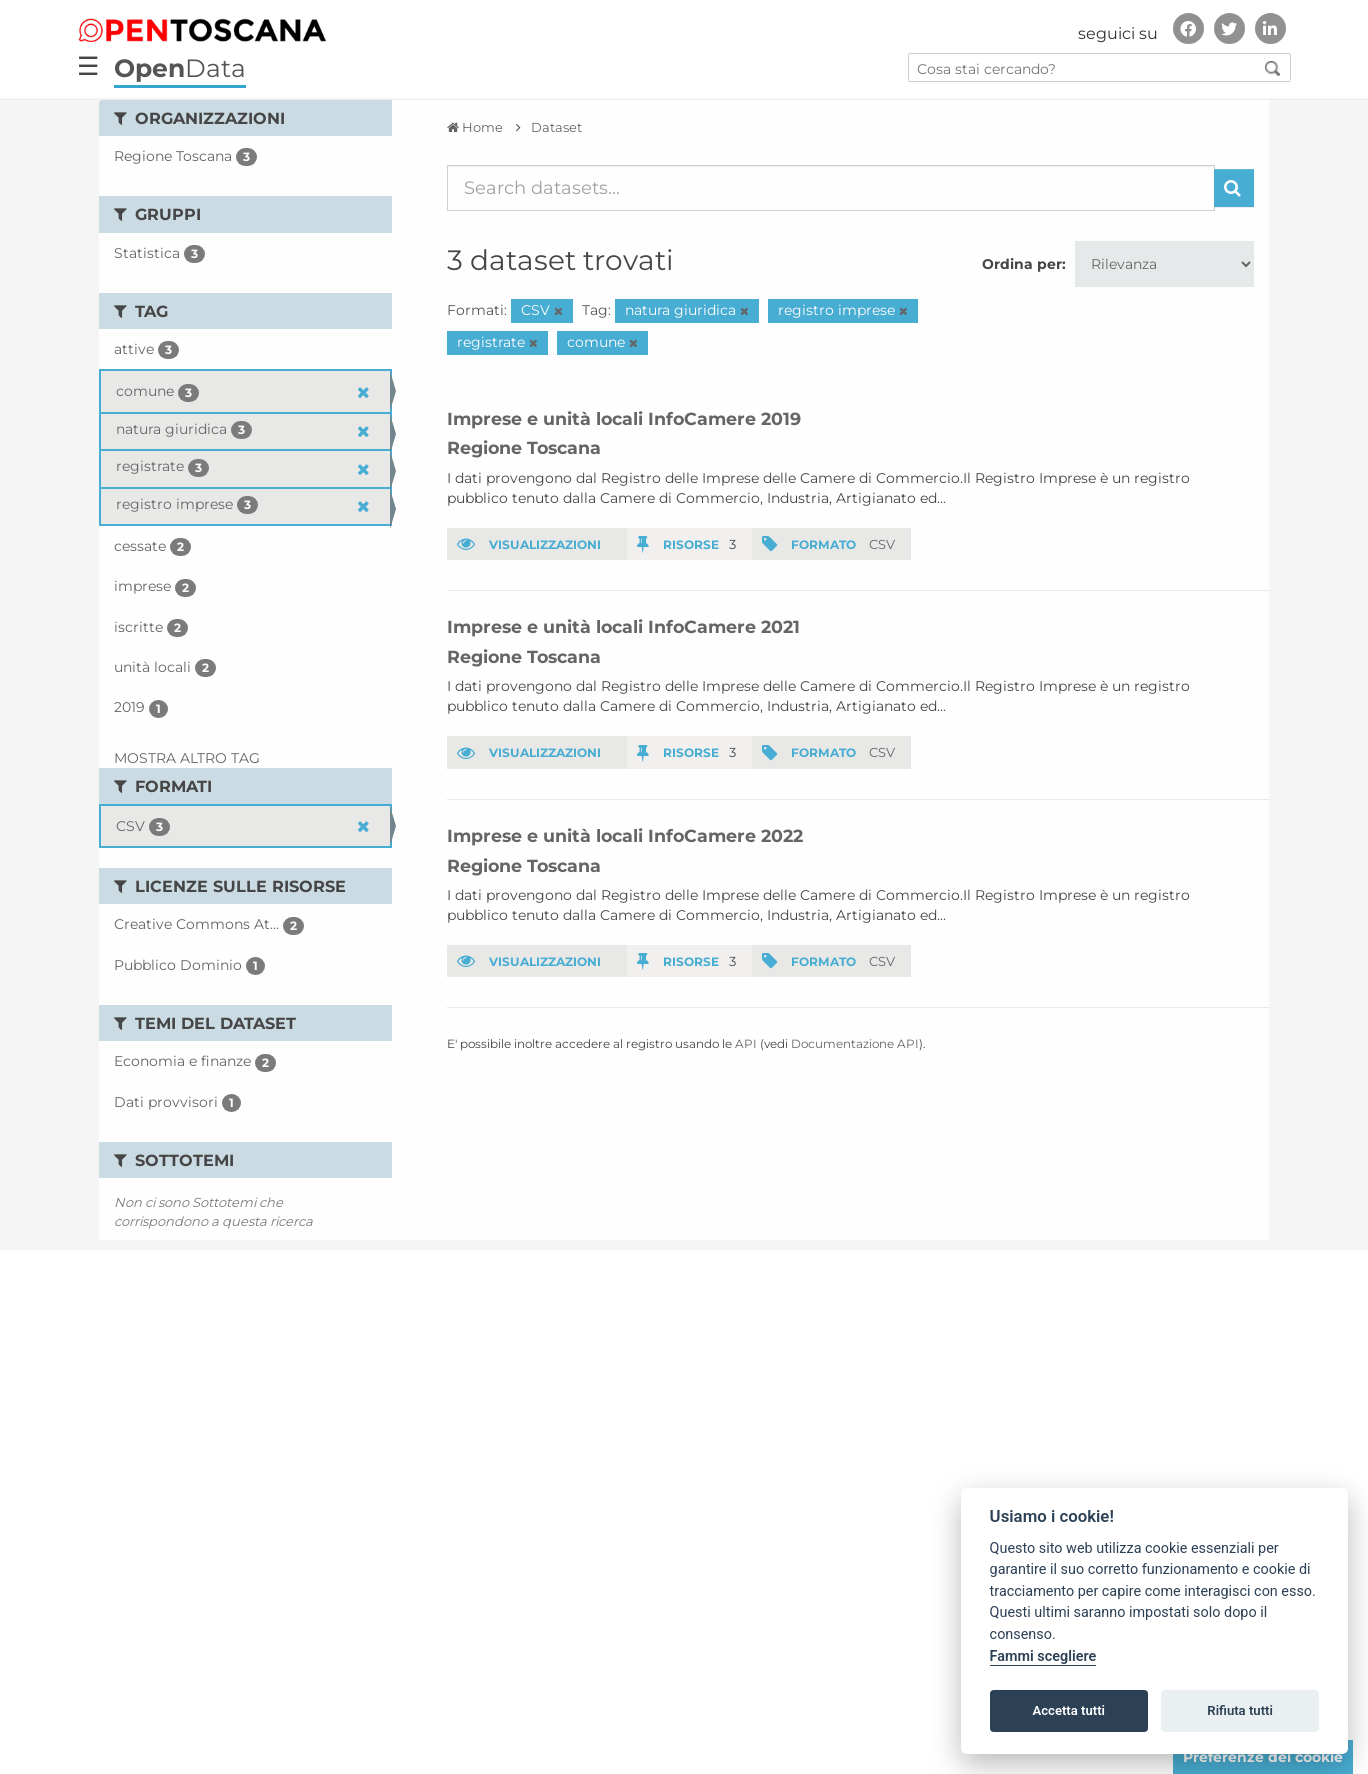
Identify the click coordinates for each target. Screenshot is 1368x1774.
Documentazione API (855, 1043)
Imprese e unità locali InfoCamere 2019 (624, 418)
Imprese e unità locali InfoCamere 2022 (625, 835)
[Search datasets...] (831, 188)
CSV (882, 544)
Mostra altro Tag (187, 758)
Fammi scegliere (1043, 1656)
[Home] (475, 127)
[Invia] (1234, 188)
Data (180, 68)
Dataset (556, 127)
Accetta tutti (1068, 1710)
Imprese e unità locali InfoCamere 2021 (623, 626)
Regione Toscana (524, 447)
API (746, 1043)
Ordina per (1022, 264)
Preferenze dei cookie (1263, 1757)
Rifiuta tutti (1240, 1710)
